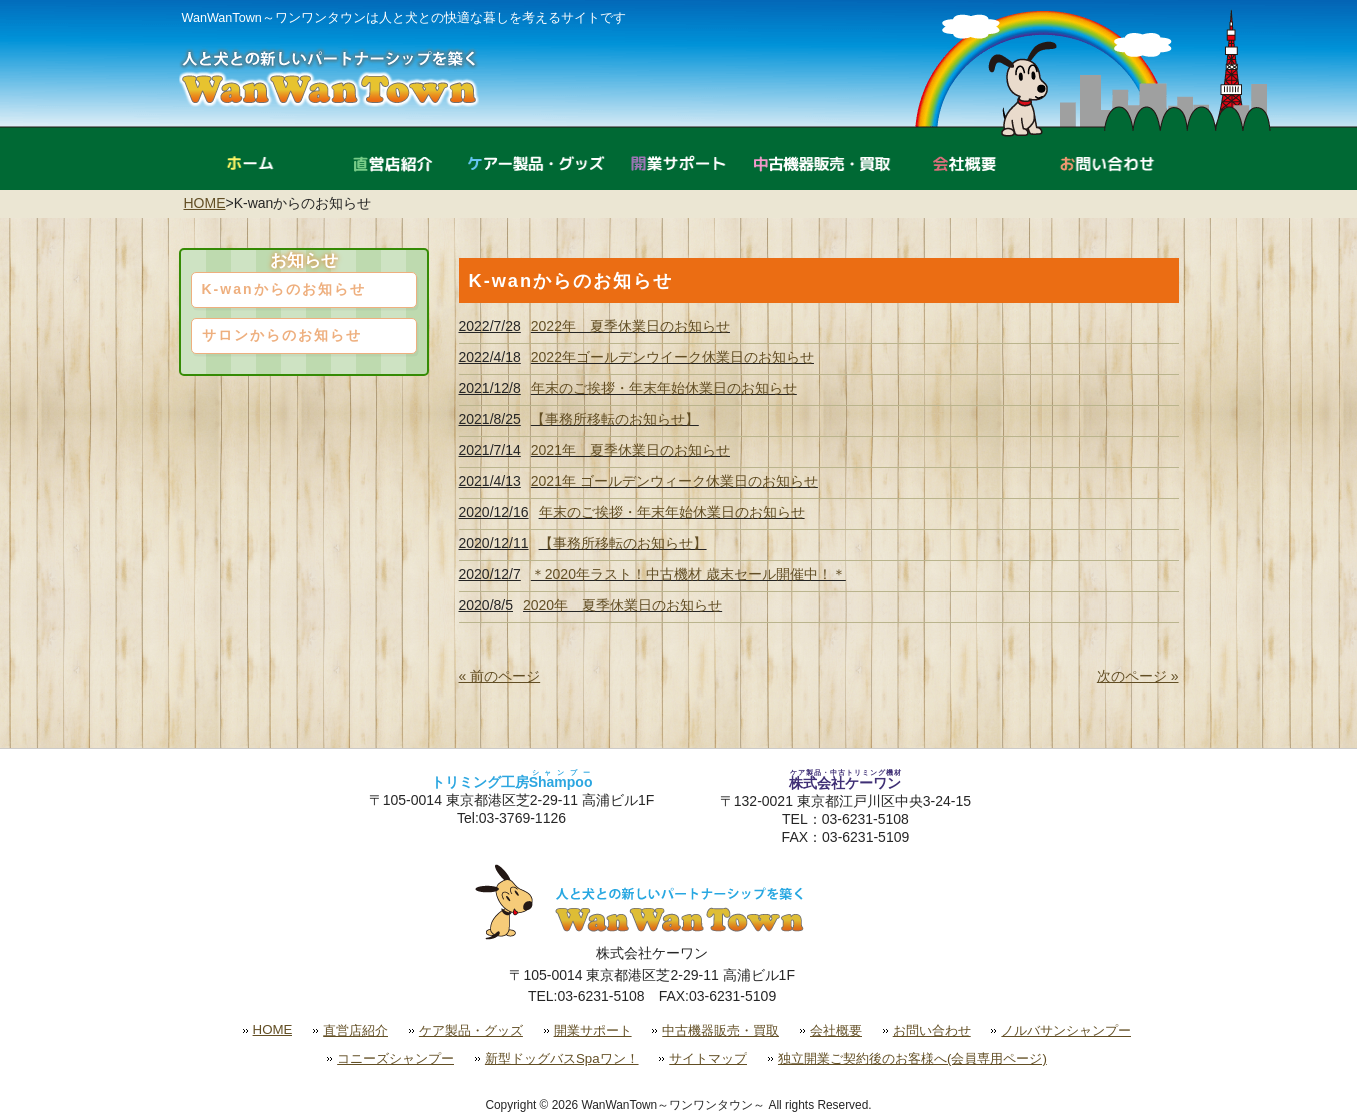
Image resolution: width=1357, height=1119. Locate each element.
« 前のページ (500, 676)
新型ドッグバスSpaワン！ (562, 1058)
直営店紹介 (355, 1030)
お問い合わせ (932, 1030)
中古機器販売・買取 (720, 1030)
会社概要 (836, 1030)
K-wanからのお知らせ (284, 289)
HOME (205, 203)
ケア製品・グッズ (471, 1030)
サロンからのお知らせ (282, 335)
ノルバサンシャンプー (1066, 1030)
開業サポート (593, 1030)
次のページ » (1138, 676)
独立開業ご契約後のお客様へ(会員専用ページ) (912, 1058)
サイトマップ (708, 1058)
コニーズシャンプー (395, 1058)
